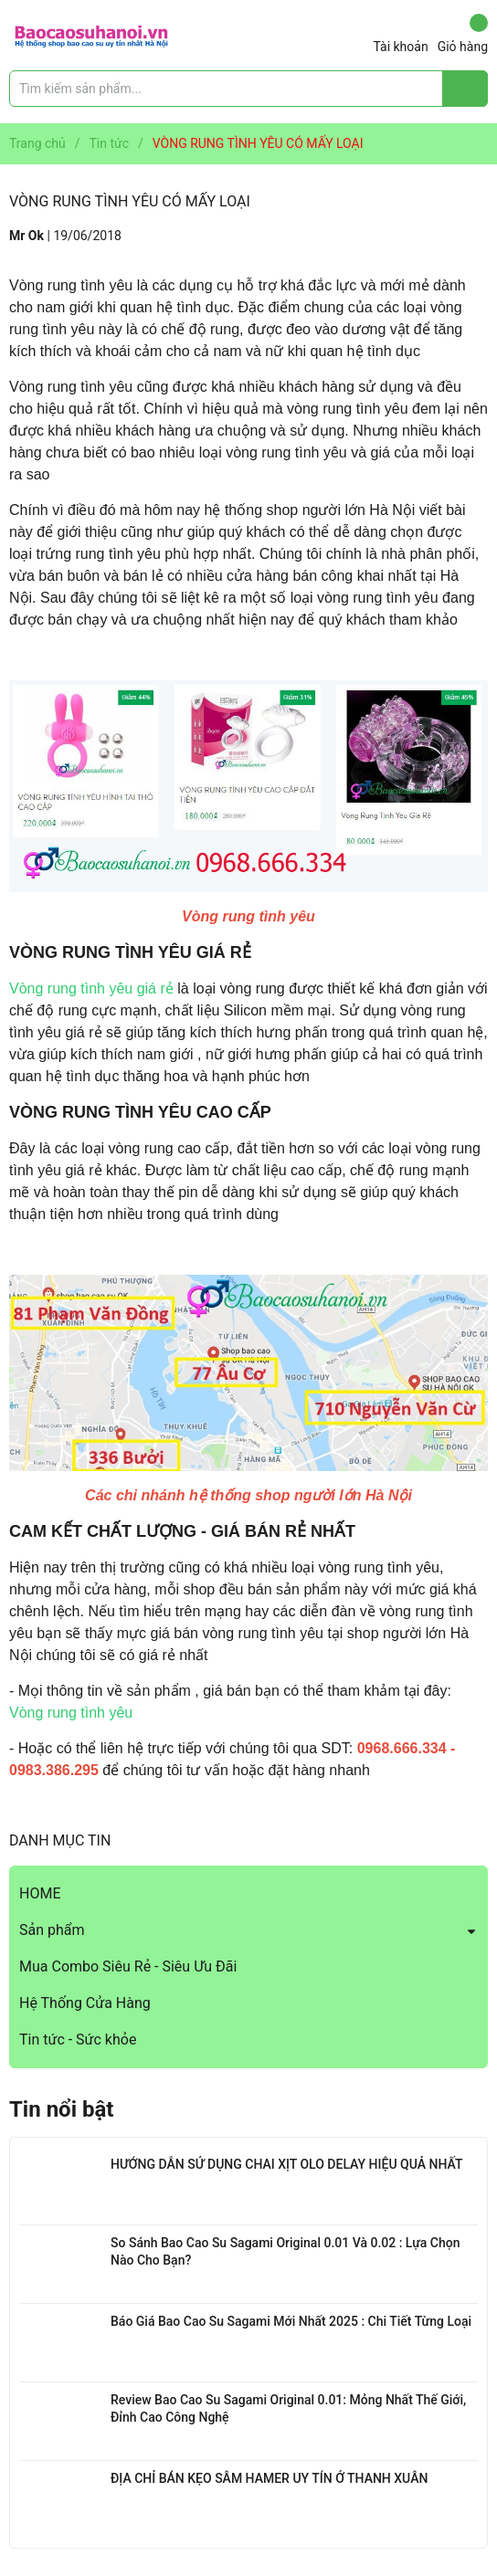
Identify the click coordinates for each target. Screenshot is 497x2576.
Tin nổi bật (61, 2109)
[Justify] (465, 88)
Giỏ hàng (463, 34)
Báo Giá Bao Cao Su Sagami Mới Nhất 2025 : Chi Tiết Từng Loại (291, 2321)
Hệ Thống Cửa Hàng (85, 2003)
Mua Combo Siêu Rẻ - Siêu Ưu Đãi (128, 1966)
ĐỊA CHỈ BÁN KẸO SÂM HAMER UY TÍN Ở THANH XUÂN (269, 2478)
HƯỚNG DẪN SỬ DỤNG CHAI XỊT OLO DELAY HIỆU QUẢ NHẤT (286, 2164)
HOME (39, 1893)
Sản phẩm (52, 1930)
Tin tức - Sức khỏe (77, 2039)
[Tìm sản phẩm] (248, 88)
